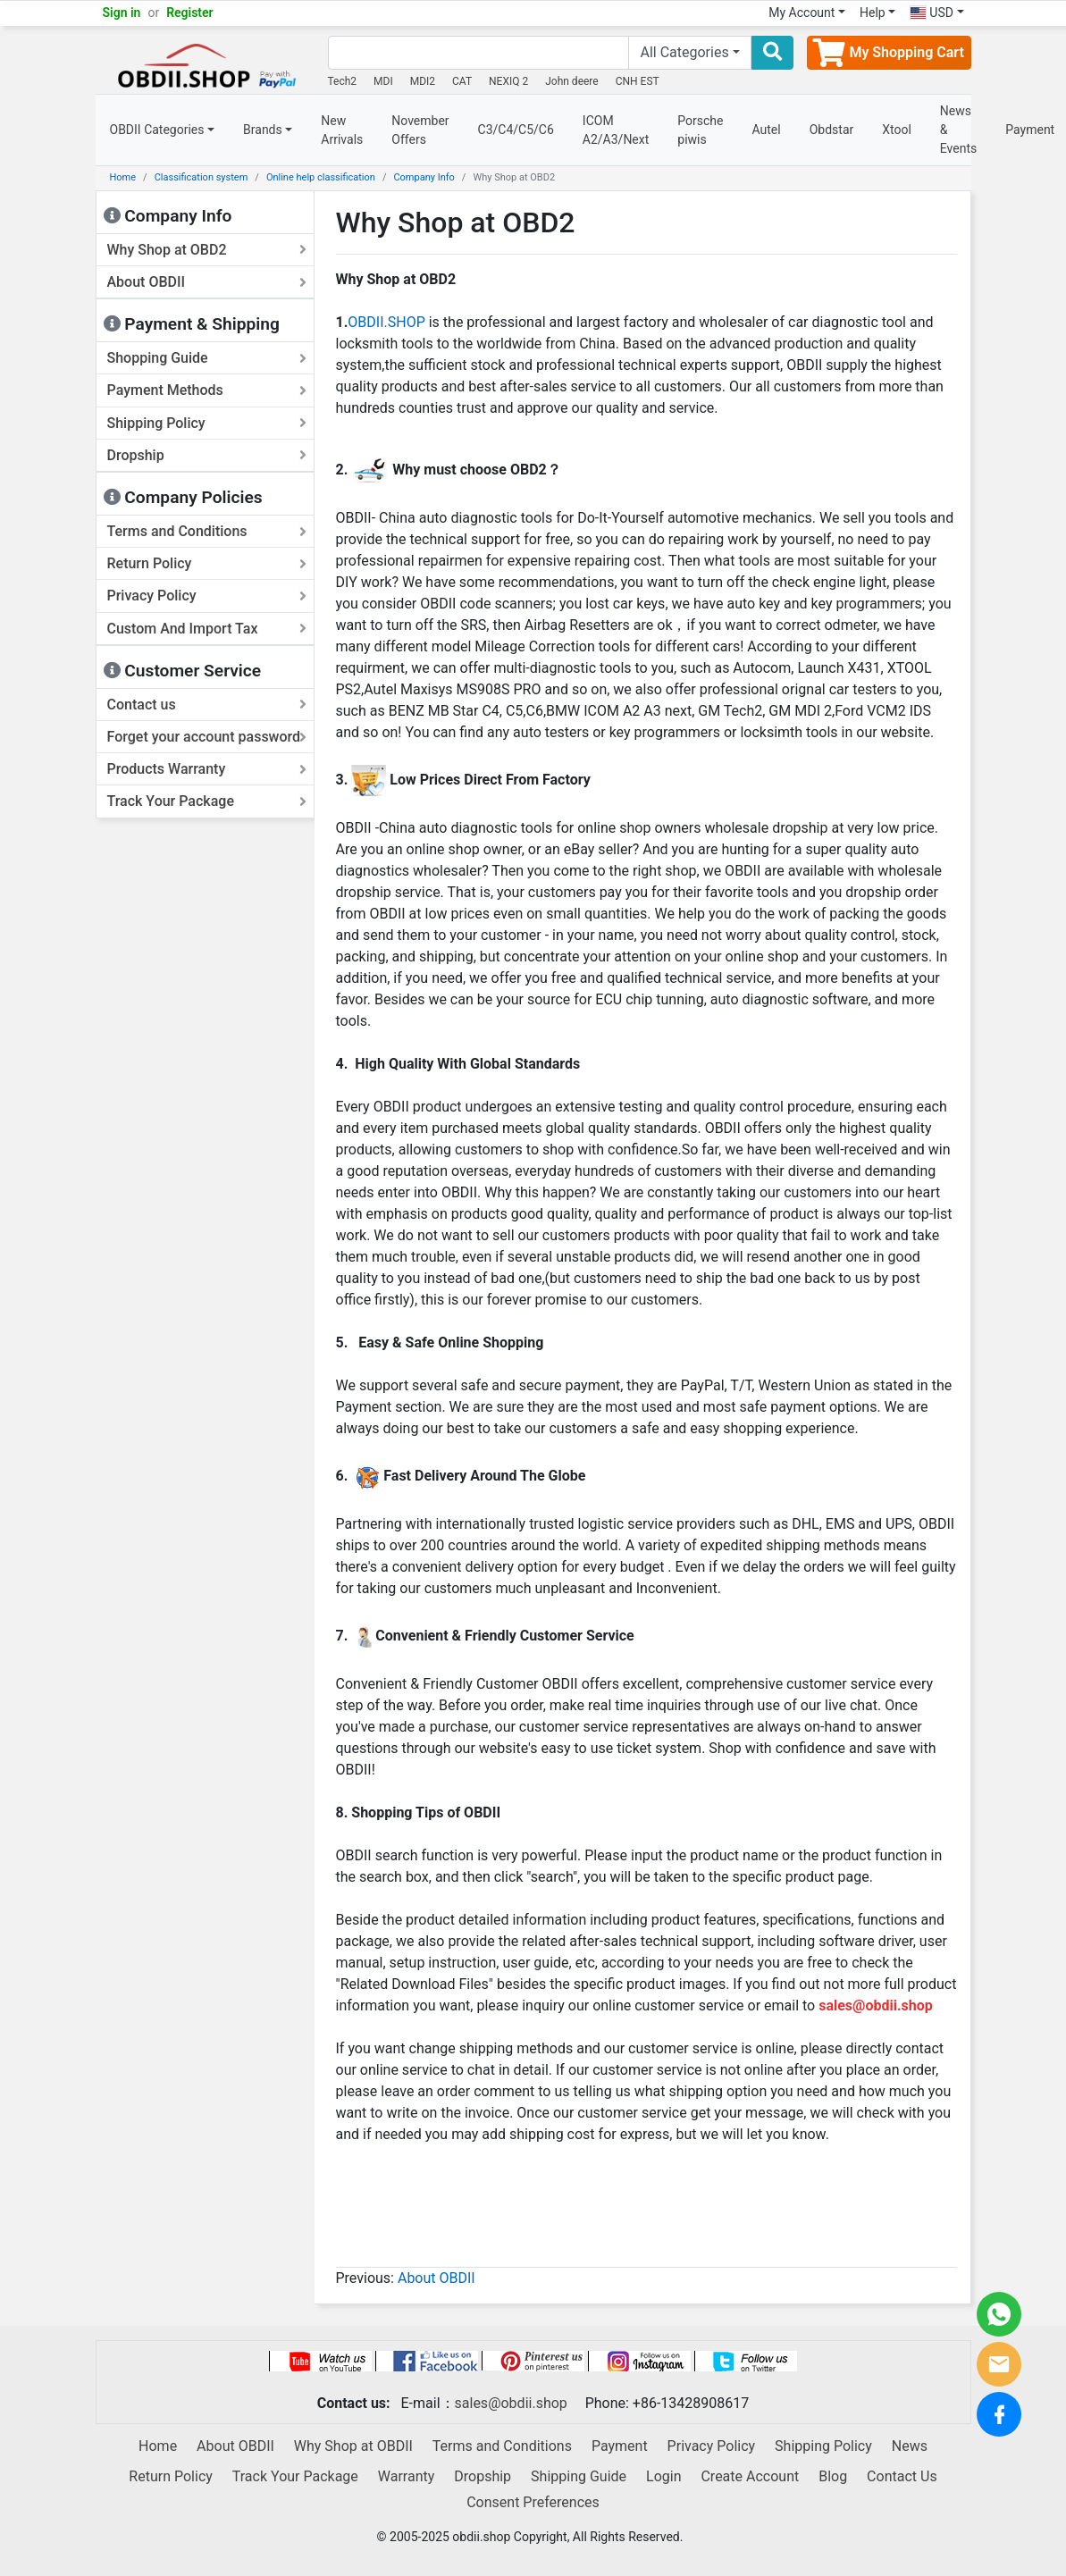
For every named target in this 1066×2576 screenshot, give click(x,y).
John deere (572, 81)
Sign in (122, 12)
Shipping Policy (206, 423)
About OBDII (206, 281)
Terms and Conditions (206, 531)
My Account (801, 12)
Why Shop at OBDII (353, 2446)
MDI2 (422, 81)
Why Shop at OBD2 (206, 249)
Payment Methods (206, 390)
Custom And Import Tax (206, 628)
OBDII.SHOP (386, 322)
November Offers (420, 130)
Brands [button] (262, 129)
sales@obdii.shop (511, 2403)
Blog (832, 2476)
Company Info (423, 177)
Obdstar (832, 129)
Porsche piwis (700, 130)
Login (663, 2476)
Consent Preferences (533, 2502)
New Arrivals (342, 130)
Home (123, 177)
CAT (462, 81)
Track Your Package (206, 801)
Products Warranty (206, 768)
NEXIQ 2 (508, 81)
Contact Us (902, 2476)
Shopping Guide (206, 357)
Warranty (406, 2476)
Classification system (201, 177)
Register (190, 12)
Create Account (750, 2476)
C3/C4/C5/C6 (516, 129)
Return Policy (206, 563)
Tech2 (342, 81)
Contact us (206, 704)
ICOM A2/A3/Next (616, 130)
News (910, 2446)
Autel (766, 129)
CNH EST (637, 81)
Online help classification (320, 177)
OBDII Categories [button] (157, 129)
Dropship (206, 455)
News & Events (958, 129)
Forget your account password (206, 736)
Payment (620, 2446)
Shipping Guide (578, 2476)
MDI (383, 81)
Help (873, 12)
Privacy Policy (206, 595)
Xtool (896, 129)
